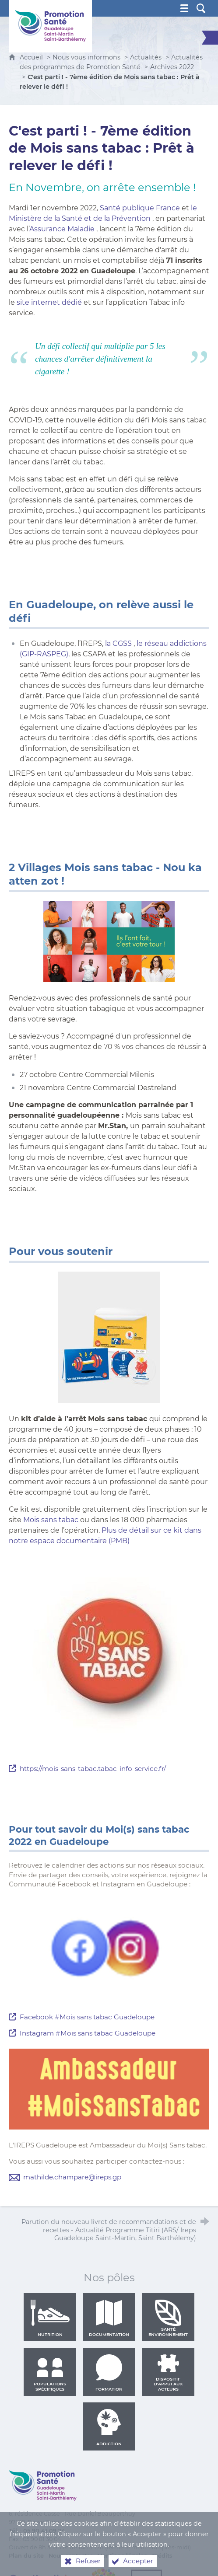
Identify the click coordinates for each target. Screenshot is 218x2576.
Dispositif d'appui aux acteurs (168, 2372)
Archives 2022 (172, 67)
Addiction (109, 2427)
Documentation (109, 2318)
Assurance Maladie (62, 229)
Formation (109, 2372)
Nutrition (50, 2318)
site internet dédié (49, 302)
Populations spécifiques (50, 2372)
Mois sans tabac (50, 1520)
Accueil (32, 57)
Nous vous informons (86, 57)
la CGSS (118, 643)
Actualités (146, 57)
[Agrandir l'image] (109, 941)
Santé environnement (168, 2318)
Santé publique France (140, 208)
